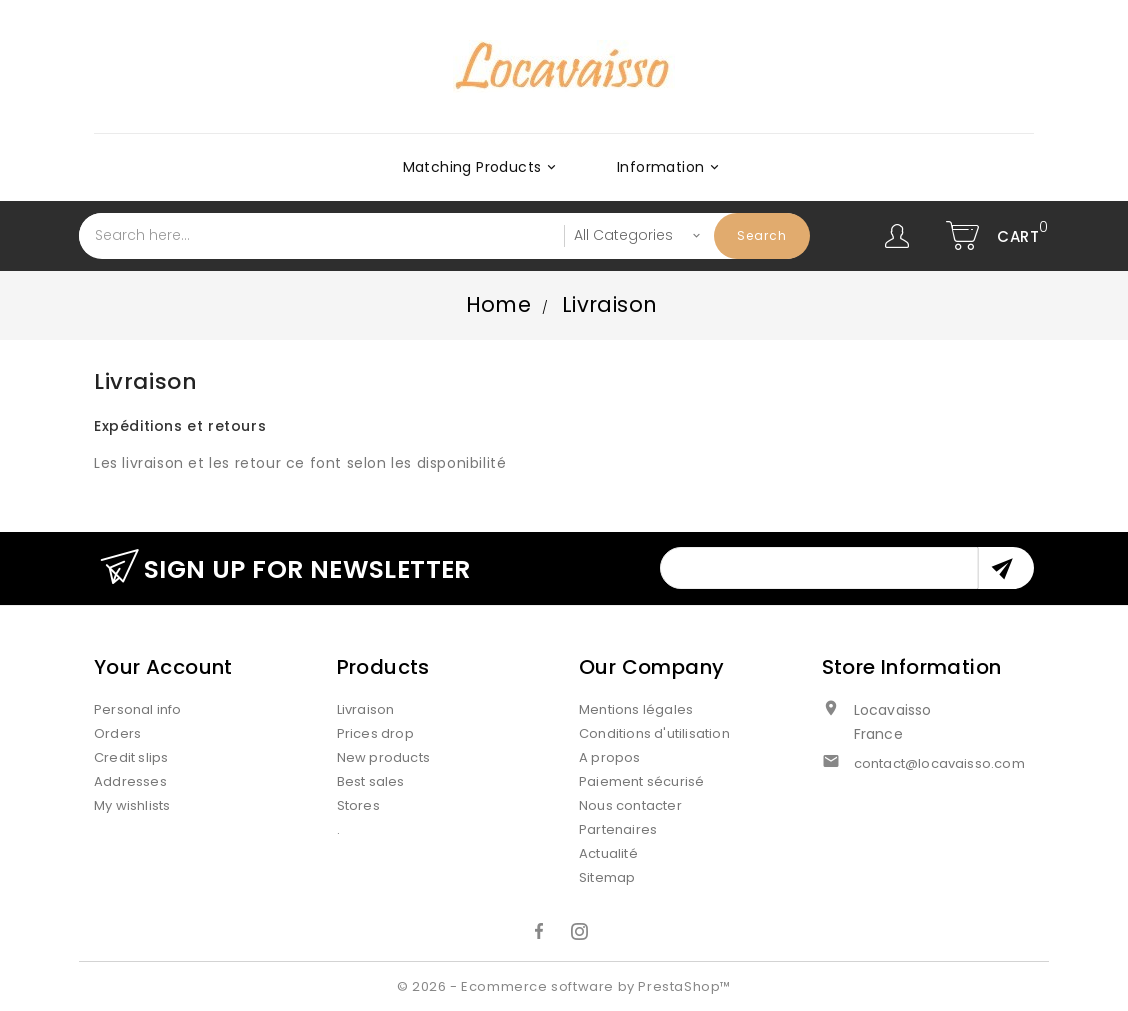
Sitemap (607, 877)
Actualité (608, 853)
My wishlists (132, 805)
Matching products (483, 167)
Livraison (366, 709)
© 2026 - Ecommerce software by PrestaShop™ (564, 986)
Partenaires (618, 829)
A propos (610, 757)
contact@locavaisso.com (939, 763)
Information (671, 167)
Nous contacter (630, 805)
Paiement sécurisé (641, 781)
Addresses (130, 781)
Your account (163, 667)
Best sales (371, 781)
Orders (117, 733)
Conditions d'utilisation (654, 733)
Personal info (138, 709)
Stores (358, 805)
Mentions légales (636, 709)
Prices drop (375, 733)
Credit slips (131, 757)
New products (383, 757)
